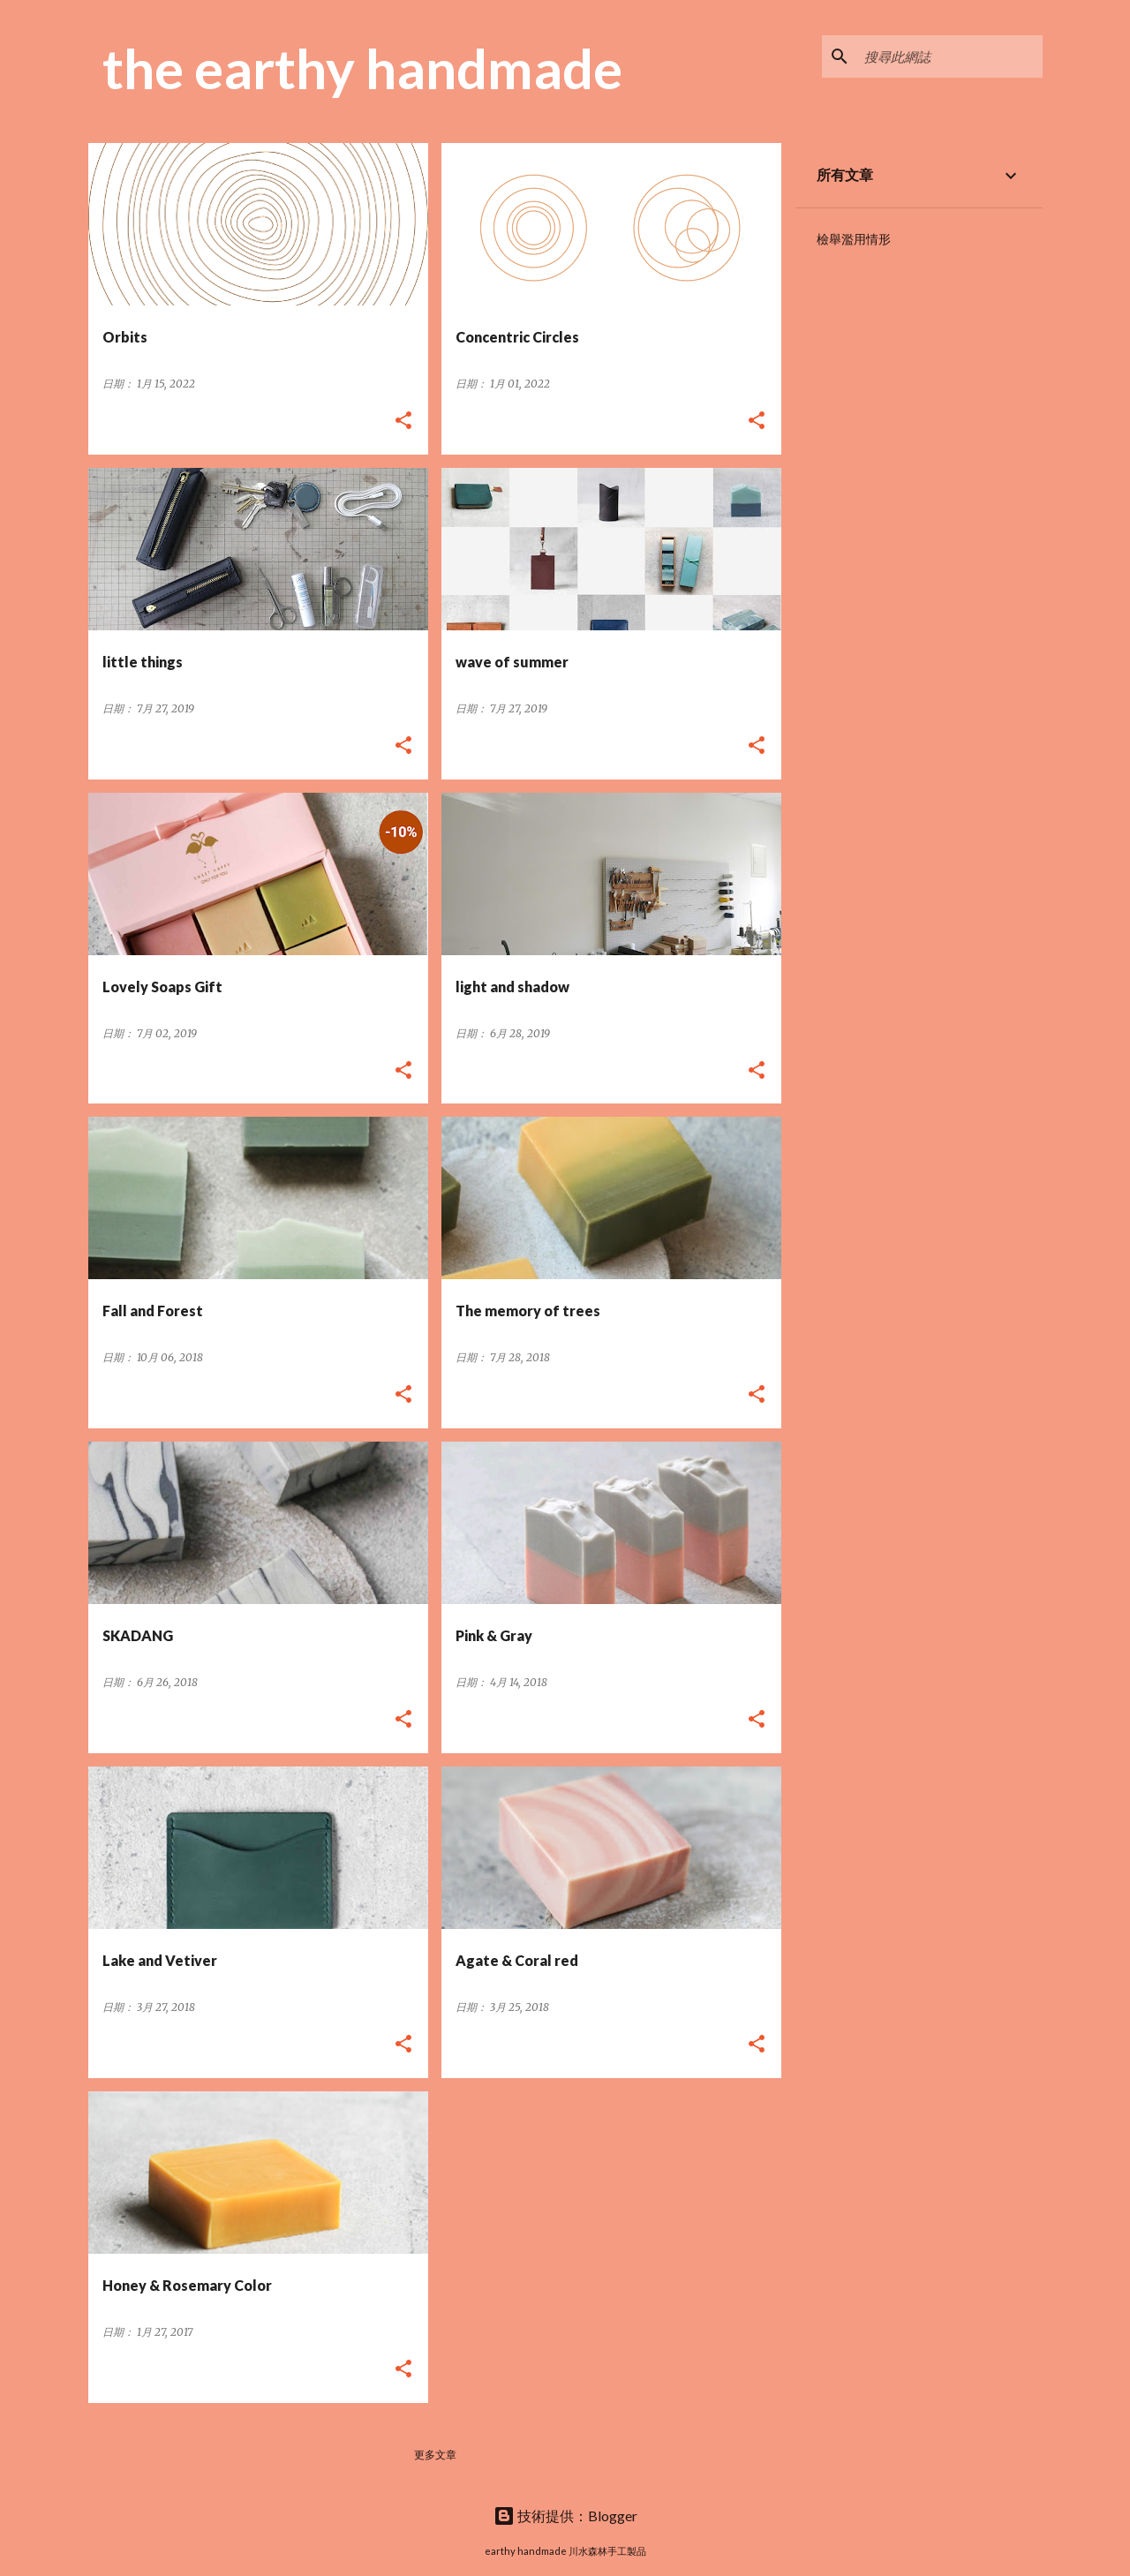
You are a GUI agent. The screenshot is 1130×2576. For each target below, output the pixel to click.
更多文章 (435, 2454)
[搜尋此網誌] (950, 56)
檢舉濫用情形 (854, 239)
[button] (403, 421)
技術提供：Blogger (565, 2515)
